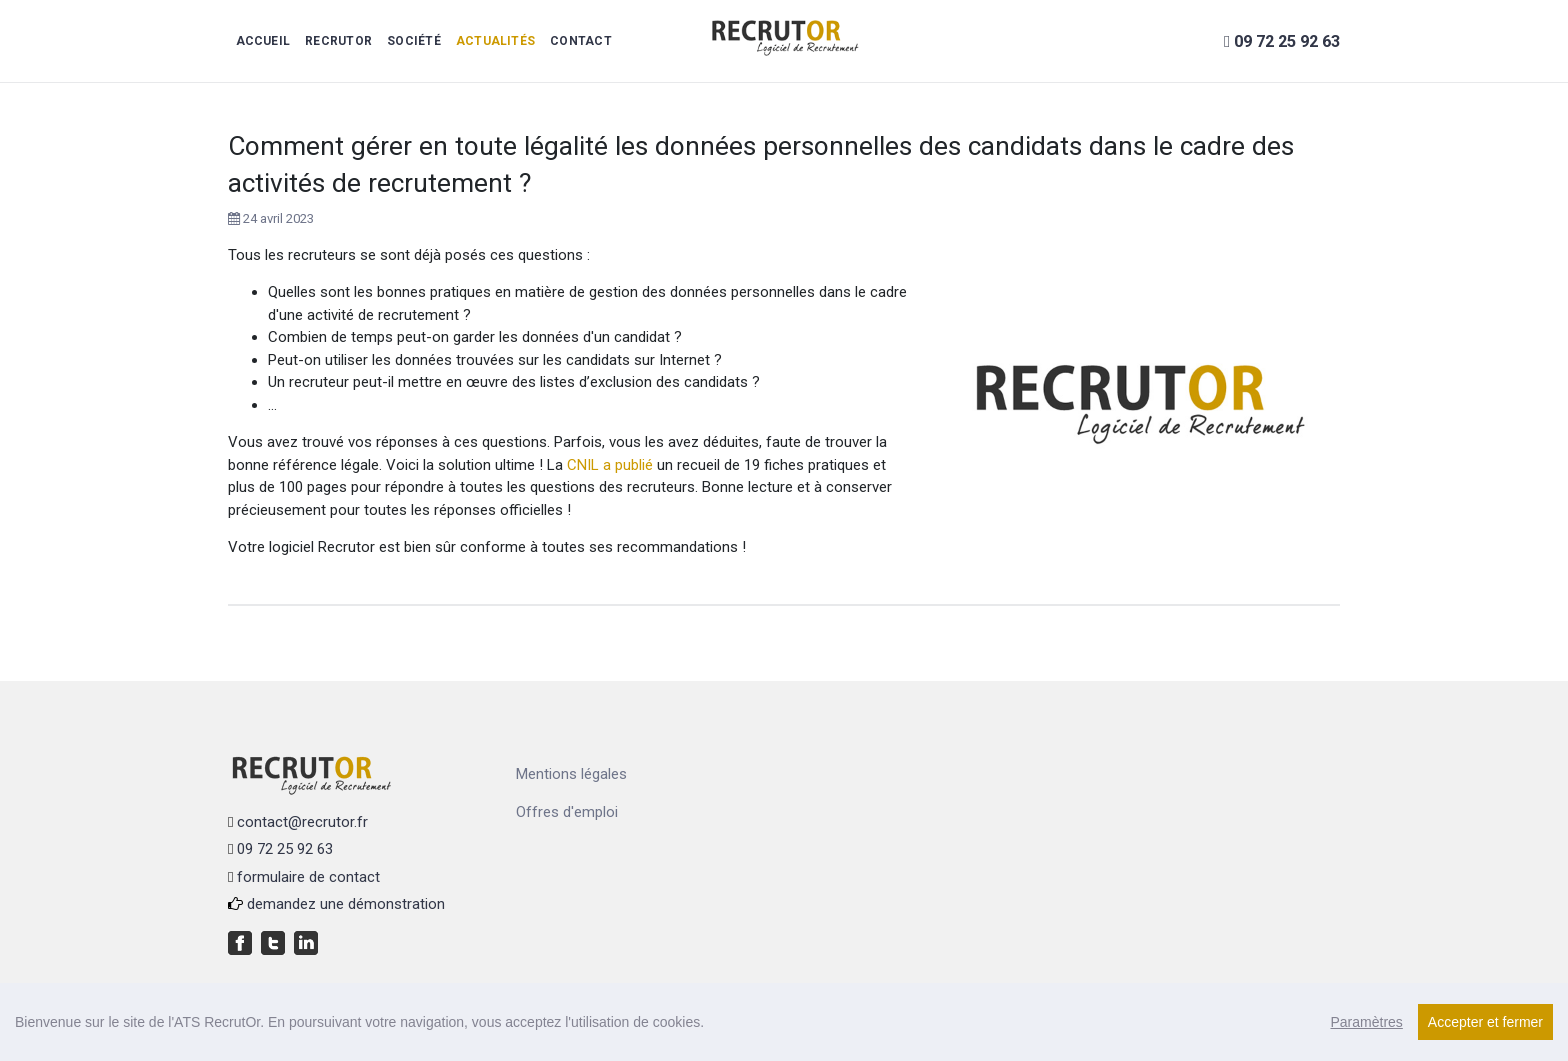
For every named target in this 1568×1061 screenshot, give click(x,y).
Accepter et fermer (1485, 1022)
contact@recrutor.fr (302, 822)
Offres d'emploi (567, 812)
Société (414, 41)
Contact (581, 41)
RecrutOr (338, 41)
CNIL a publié (610, 465)
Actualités (495, 41)
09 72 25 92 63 (285, 849)
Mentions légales (571, 774)
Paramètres (1366, 1022)
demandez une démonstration (346, 904)
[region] (784, 1022)
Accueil (263, 41)
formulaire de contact (308, 877)
